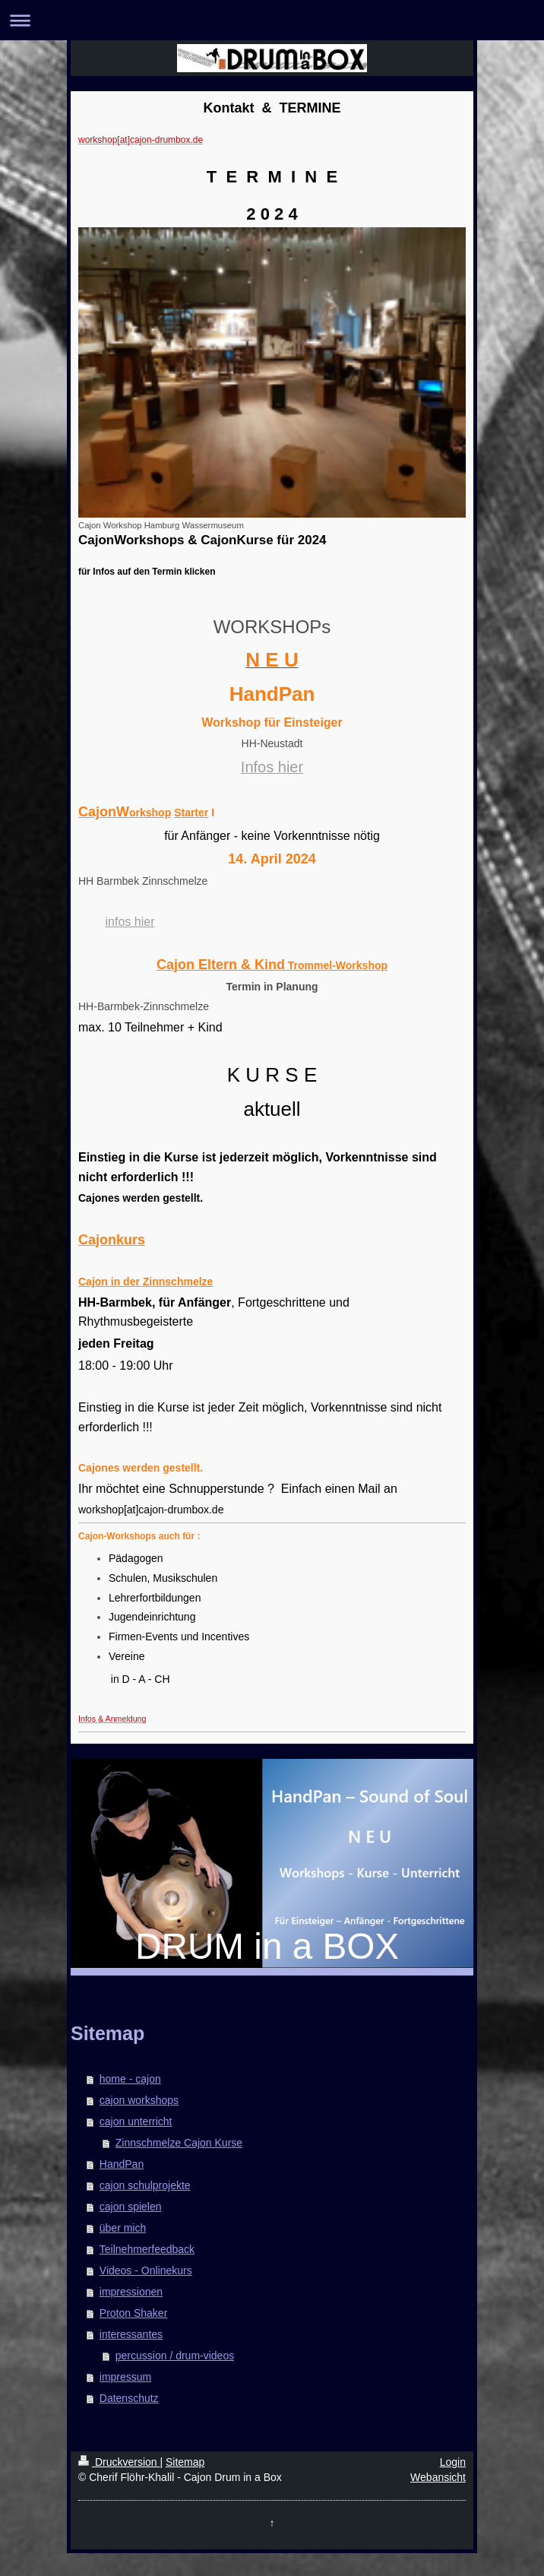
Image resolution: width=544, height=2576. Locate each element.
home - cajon (130, 2079)
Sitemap (185, 2462)
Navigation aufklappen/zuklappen (272, 20)
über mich (123, 2228)
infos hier (130, 921)
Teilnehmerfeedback (147, 2249)
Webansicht (438, 2477)
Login (453, 2462)
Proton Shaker (134, 2313)
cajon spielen (131, 2207)
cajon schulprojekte (145, 2185)
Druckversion (119, 2462)
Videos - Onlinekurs (146, 2270)
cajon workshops (139, 2100)
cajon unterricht (136, 2121)
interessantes (131, 2334)
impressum (125, 2377)
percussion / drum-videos (174, 2355)
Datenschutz (129, 2398)
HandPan (122, 2164)
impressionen (131, 2292)
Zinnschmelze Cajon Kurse (178, 2143)
